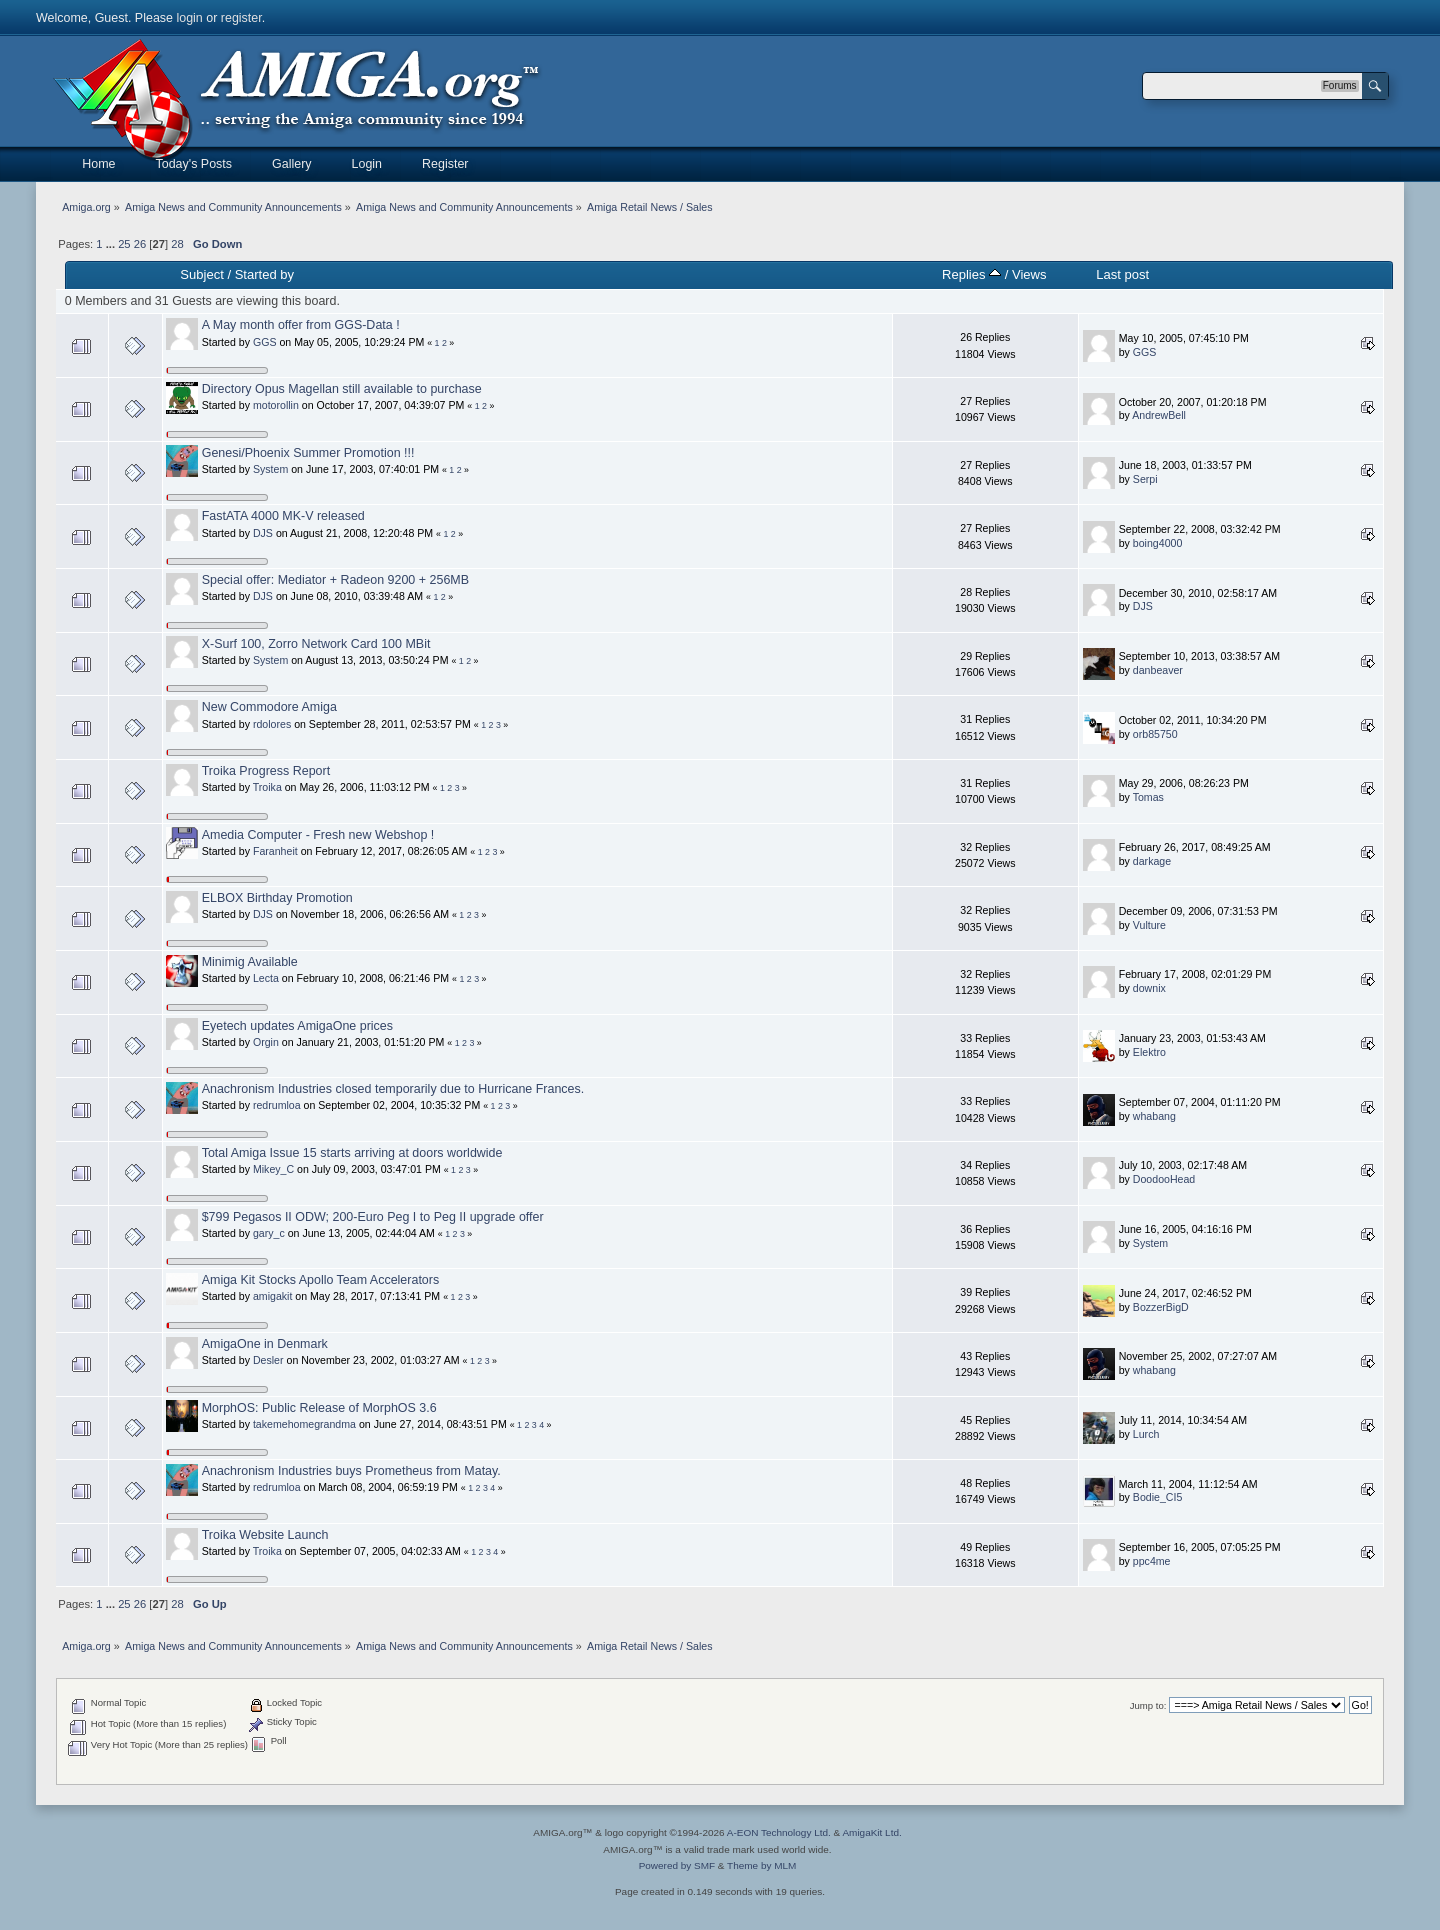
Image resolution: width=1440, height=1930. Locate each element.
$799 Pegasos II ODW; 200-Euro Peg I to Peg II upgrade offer (373, 1217)
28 (177, 244)
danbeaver (1158, 670)
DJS (263, 533)
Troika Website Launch (265, 1535)
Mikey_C (273, 1169)
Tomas (1148, 797)
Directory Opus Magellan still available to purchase (342, 389)
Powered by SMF (677, 1865)
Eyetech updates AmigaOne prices (297, 1026)
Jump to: (1148, 1705)
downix (1149, 988)
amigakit (272, 1296)
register (241, 18)
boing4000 (1158, 543)
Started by (264, 274)
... (112, 244)
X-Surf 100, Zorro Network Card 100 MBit (316, 644)
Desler (268, 1360)
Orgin (266, 1042)
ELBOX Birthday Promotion (277, 898)
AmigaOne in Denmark (265, 1344)
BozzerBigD (1161, 1307)
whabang (1154, 1116)
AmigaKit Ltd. (871, 1832)
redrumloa (277, 1105)
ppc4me (1152, 1561)
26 (140, 244)
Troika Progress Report (266, 771)
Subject (201, 274)
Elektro (1149, 1052)
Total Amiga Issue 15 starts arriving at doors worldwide (352, 1153)
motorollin (276, 405)
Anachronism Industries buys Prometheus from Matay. (351, 1471)
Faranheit (275, 851)
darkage (1152, 861)
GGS (265, 342)
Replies (971, 274)
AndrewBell (1159, 415)
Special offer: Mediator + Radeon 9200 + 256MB (335, 580)
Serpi (1145, 479)
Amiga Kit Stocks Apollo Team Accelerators (320, 1280)
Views (1029, 274)
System (270, 469)
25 (124, 244)
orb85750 (1155, 734)
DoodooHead (1164, 1179)
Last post (1122, 274)
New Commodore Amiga (269, 707)
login (189, 18)
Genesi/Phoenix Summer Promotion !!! (308, 453)
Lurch (1146, 1434)
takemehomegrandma (304, 1424)
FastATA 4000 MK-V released (283, 516)
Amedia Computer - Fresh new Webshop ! (318, 835)
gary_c (269, 1233)
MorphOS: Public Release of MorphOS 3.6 (319, 1408)
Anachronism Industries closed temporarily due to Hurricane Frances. (393, 1089)
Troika (267, 787)
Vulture (1149, 925)
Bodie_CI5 (1157, 1497)
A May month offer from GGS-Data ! (301, 325)
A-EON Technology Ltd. (779, 1832)
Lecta (266, 978)
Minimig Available (250, 962)
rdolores (272, 724)
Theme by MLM (761, 1865)
